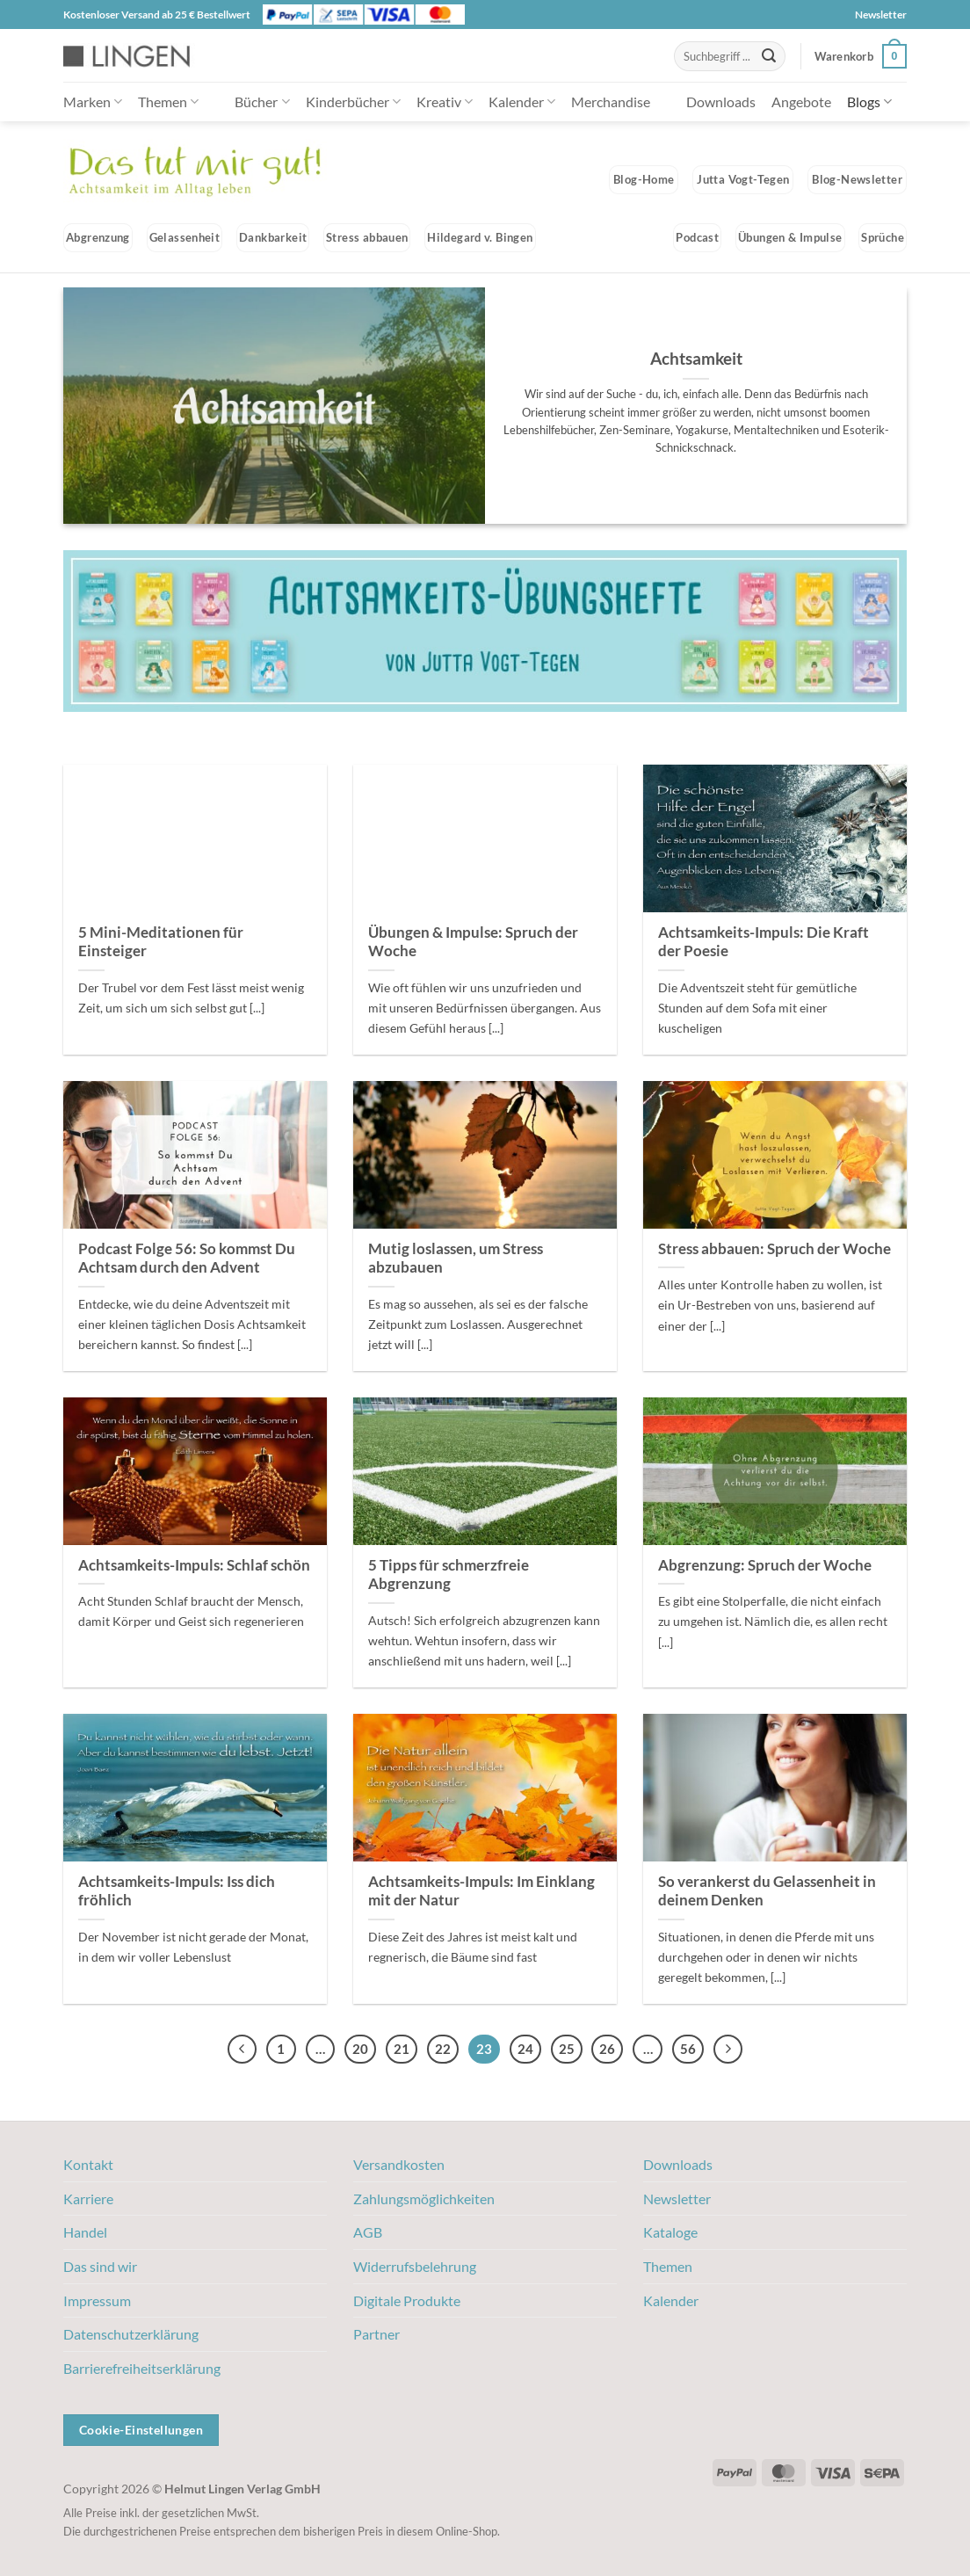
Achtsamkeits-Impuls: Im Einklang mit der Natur (481, 1891)
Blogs (869, 101)
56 (688, 2049)
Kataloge (670, 2232)
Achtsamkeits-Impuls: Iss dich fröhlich (176, 1891)
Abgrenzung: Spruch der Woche (765, 1565)
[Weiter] (728, 2049)
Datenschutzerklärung (131, 2334)
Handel (85, 2232)
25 (567, 2049)
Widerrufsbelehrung (414, 2266)
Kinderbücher (353, 101)
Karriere (88, 2198)
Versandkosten (399, 2164)
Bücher (262, 101)
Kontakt (88, 2164)
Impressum (97, 2300)
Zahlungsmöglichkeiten (424, 2198)
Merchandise (610, 101)
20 (360, 2049)
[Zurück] (242, 2049)
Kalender (522, 101)
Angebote (801, 101)
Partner (376, 2334)
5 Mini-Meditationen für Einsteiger (160, 942)
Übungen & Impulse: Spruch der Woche (473, 942)
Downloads (721, 101)
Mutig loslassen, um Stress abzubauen (455, 1258)
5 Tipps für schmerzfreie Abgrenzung (448, 1574)
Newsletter (881, 14)
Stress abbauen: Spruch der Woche (774, 1249)
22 (443, 2049)
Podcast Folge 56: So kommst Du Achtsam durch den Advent (186, 1258)
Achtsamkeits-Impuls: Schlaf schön (194, 1565)
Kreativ (444, 101)
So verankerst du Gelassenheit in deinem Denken (767, 1891)
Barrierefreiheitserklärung (142, 2368)
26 (607, 2049)
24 (525, 2049)
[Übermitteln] (769, 56)
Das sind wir (100, 2266)
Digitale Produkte (406, 2300)
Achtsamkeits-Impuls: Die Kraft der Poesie (763, 942)
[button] (860, 56)
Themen (168, 101)
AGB (367, 2232)
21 (401, 2049)
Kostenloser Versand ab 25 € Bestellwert (156, 14)
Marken (92, 101)
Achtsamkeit (696, 358)
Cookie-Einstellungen (141, 2429)
